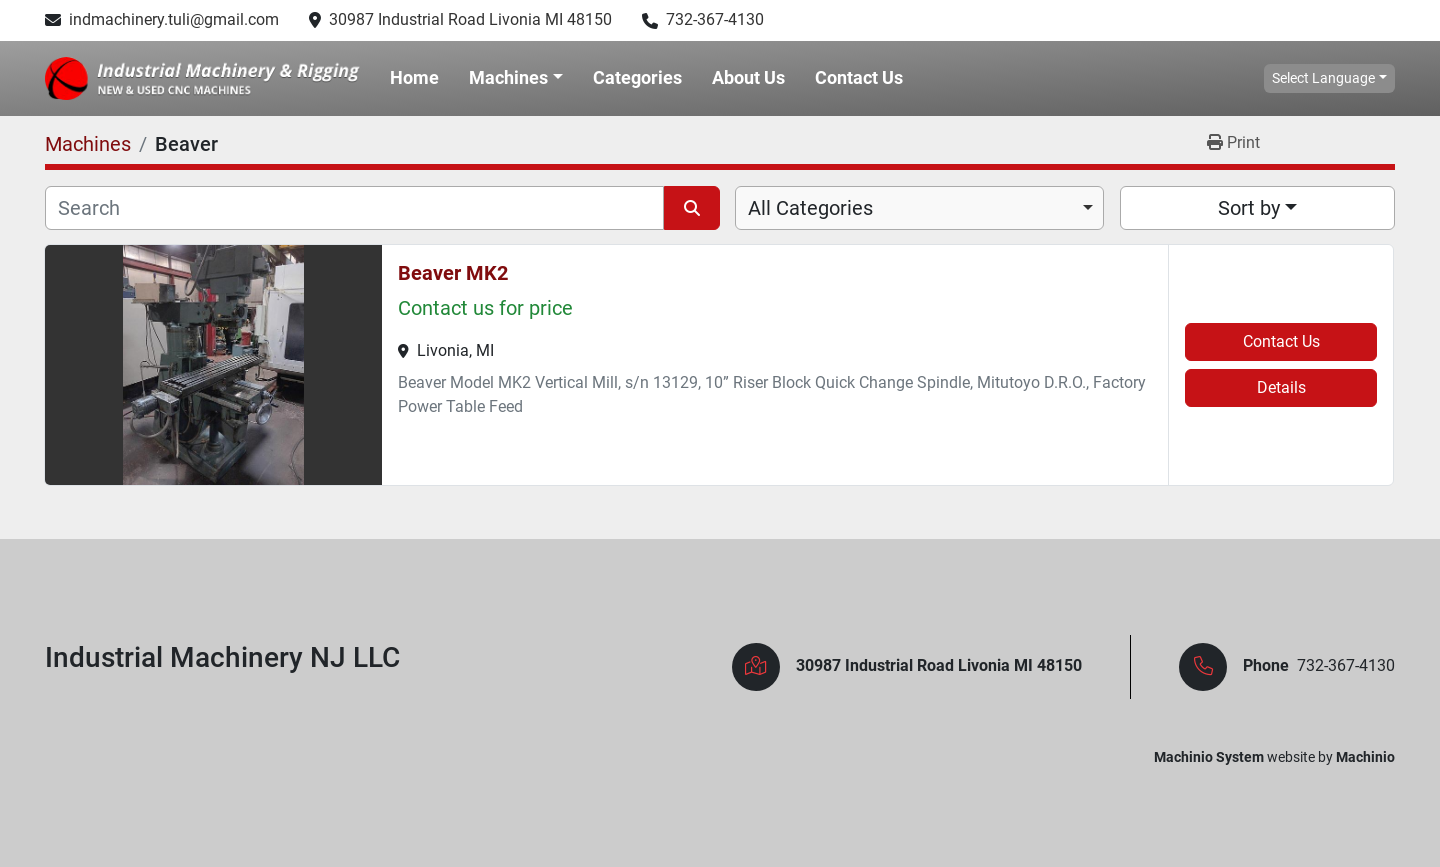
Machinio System (1209, 757)
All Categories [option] (810, 208)
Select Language (1323, 78)
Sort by (1249, 208)
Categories (637, 77)
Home (414, 77)
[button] (516, 78)
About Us (748, 77)
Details (1281, 387)
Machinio (1365, 757)
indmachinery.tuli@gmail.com (174, 19)
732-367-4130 (715, 19)
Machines (508, 77)
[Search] (354, 208)
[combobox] (919, 208)
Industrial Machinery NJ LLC (222, 657)
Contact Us (859, 77)
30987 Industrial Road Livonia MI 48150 (470, 19)
